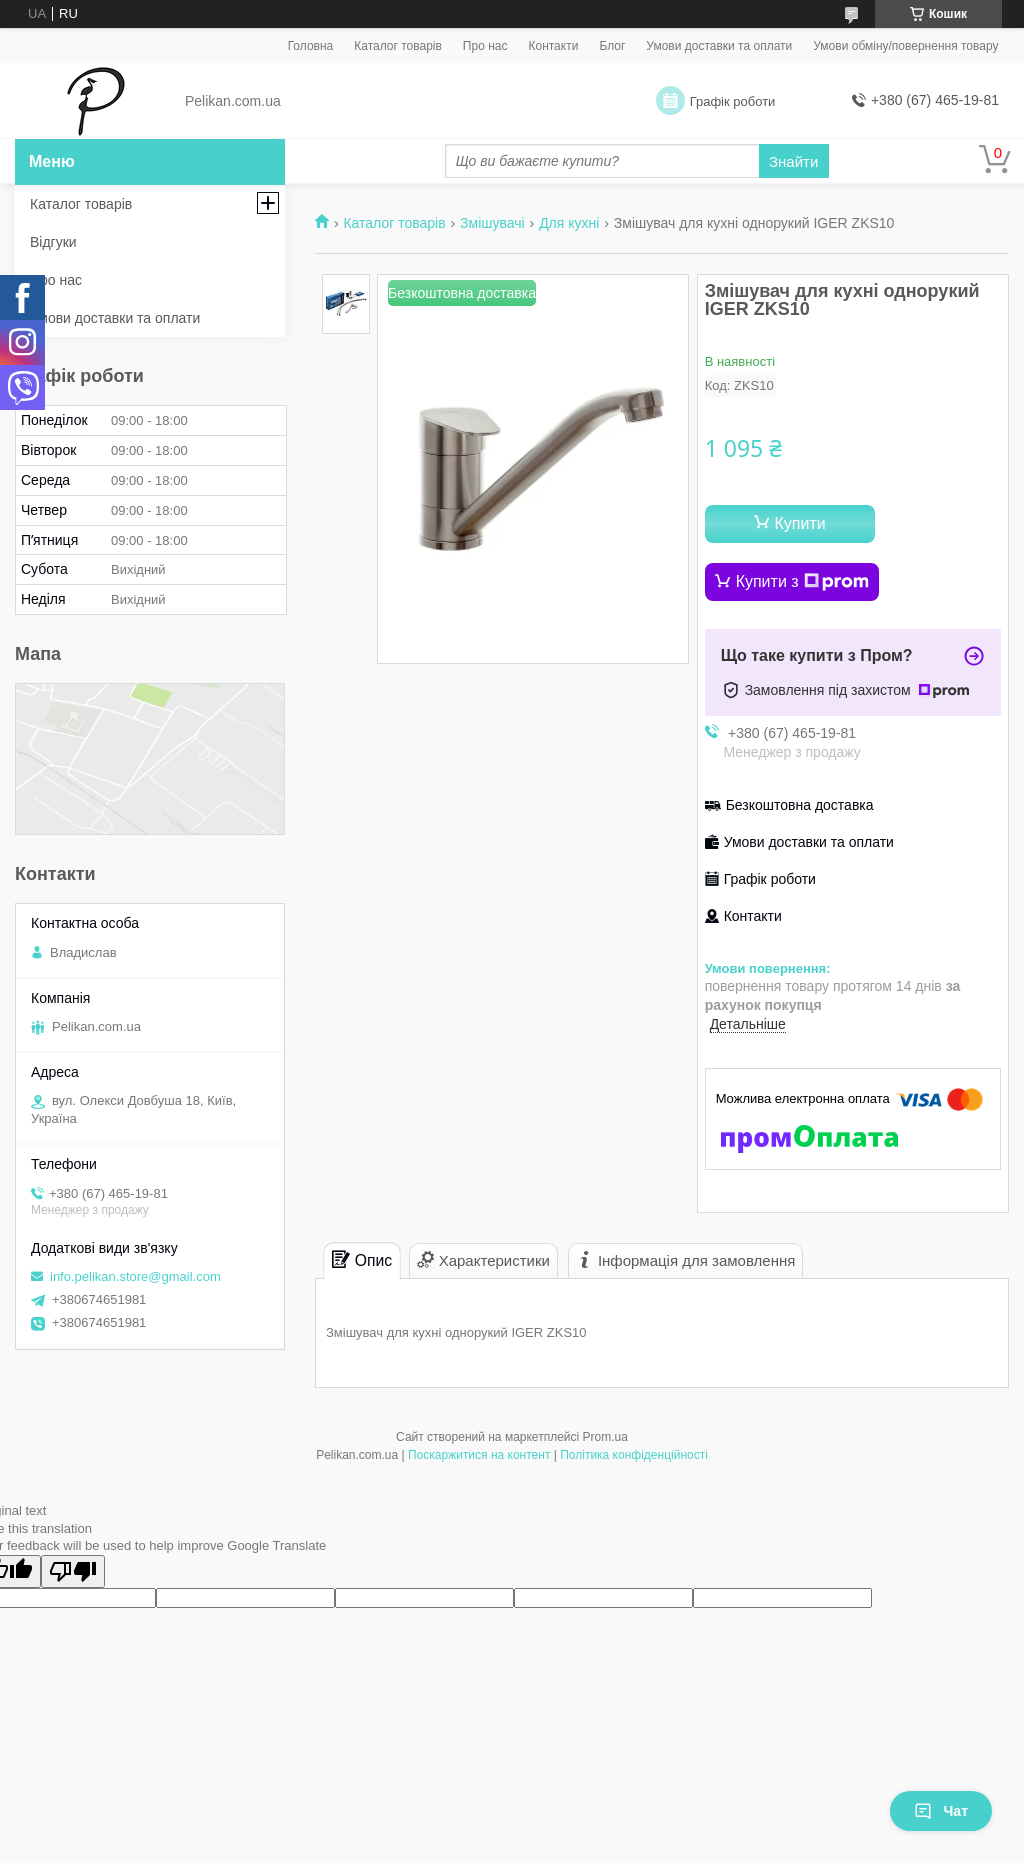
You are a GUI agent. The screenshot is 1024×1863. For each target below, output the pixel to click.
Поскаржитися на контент (479, 1455)
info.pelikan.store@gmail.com (135, 1276)
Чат (941, 1811)
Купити (800, 523)
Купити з (802, 582)
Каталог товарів (398, 46)
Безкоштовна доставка (800, 805)
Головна (311, 46)
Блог (612, 46)
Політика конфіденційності (634, 1455)
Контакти (553, 46)
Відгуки (53, 242)
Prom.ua (605, 1437)
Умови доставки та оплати (719, 46)
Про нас (485, 46)
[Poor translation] (73, 1571)
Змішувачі (492, 223)
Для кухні (569, 223)
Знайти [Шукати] (793, 161)
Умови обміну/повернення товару (905, 46)
